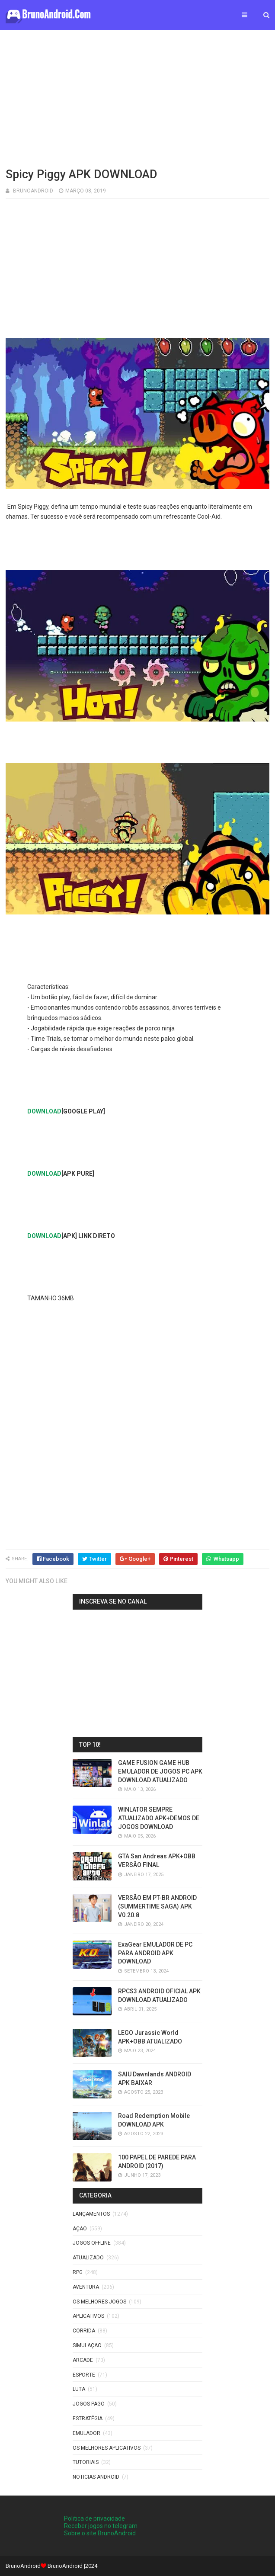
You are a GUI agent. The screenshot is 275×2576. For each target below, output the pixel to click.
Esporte (84, 2375)
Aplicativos (88, 2316)
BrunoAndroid (65, 2566)
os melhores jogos (99, 2302)
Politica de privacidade (94, 2518)
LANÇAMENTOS (91, 2214)
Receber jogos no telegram (101, 2525)
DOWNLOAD (44, 1111)
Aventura (86, 2287)
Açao (80, 2229)
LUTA (79, 2389)
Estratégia (87, 2419)
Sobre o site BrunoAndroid (100, 2533)
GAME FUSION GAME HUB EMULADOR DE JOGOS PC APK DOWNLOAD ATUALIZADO (160, 1771)
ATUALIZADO (88, 2258)
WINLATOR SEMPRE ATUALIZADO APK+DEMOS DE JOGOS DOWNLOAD (158, 1818)
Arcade (83, 2360)
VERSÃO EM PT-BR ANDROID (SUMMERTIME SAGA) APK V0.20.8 (157, 1906)
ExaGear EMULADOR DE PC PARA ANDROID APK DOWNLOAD (155, 1953)
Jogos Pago (89, 2404)
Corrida (84, 2331)
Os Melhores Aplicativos (107, 2448)
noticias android (96, 2477)
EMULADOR (86, 2433)
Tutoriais (86, 2462)
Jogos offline (92, 2243)
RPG (78, 2272)
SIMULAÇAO (87, 2345)
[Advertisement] (138, 97)
